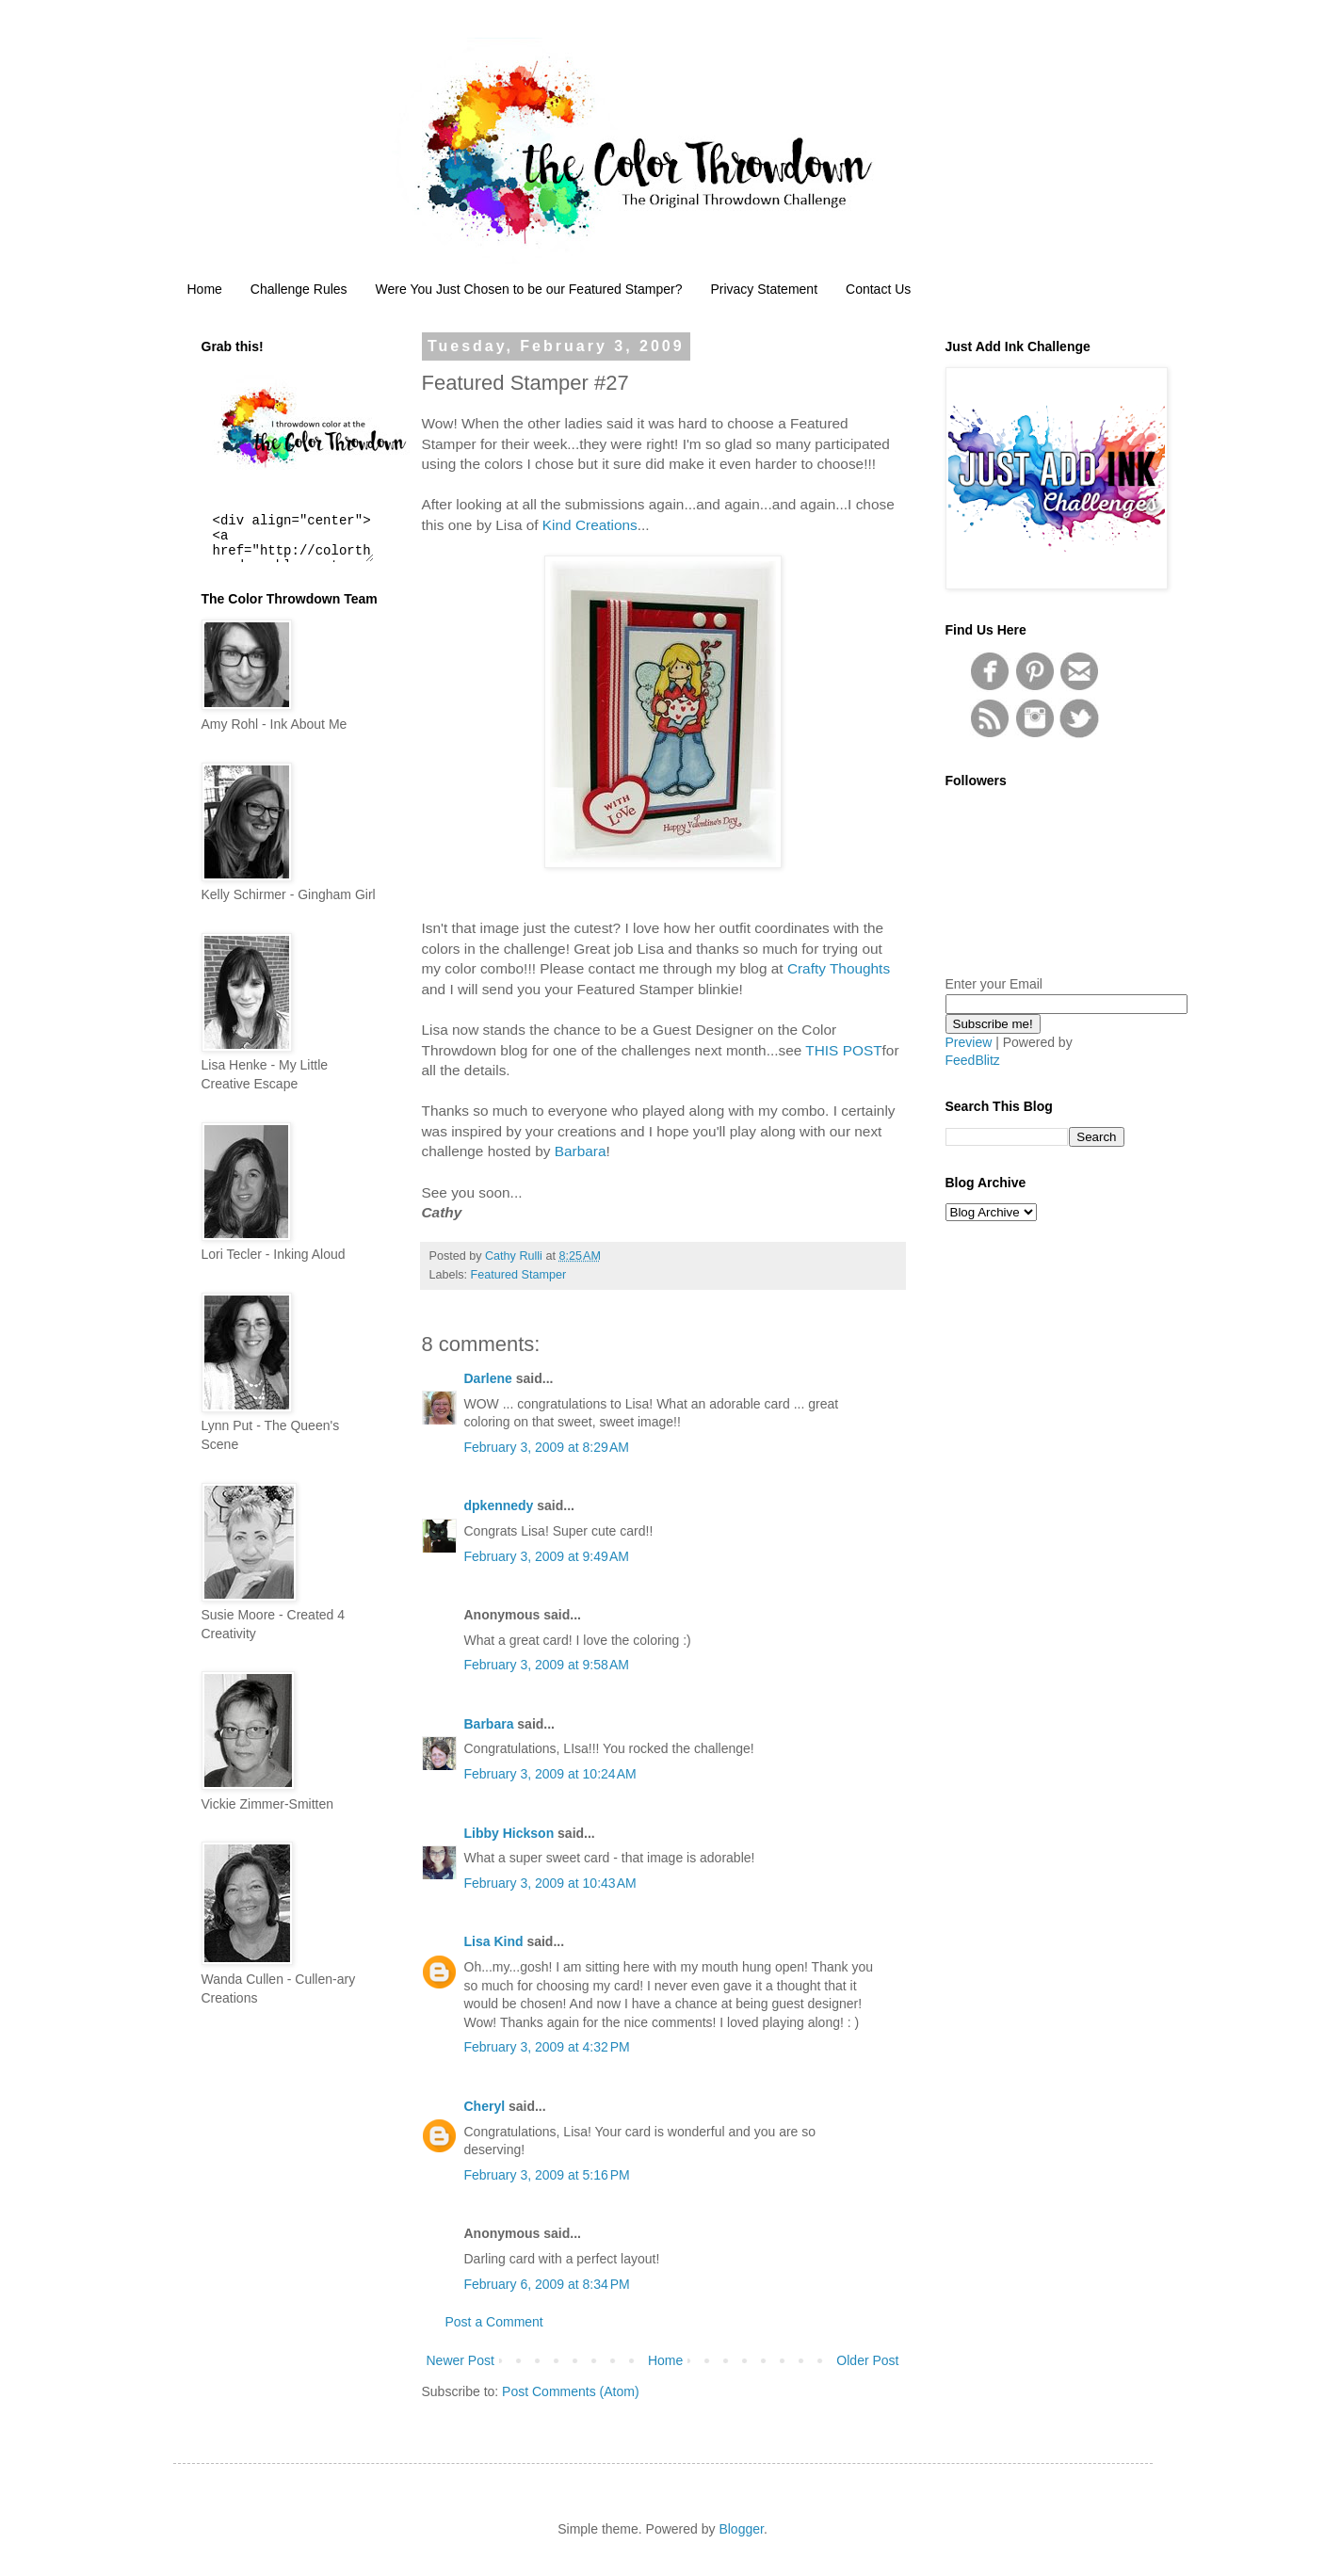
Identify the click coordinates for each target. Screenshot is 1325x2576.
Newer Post (460, 2360)
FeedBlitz (972, 1060)
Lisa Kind (494, 1941)
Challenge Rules (298, 289)
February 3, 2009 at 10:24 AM (550, 1773)
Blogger (741, 2528)
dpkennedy (499, 1505)
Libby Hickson (509, 1833)
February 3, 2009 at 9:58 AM (547, 1664)
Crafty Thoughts (838, 968)
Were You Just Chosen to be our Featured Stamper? (529, 289)
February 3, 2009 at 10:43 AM (550, 1883)
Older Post (867, 2360)
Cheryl (485, 2106)
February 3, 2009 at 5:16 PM (547, 2174)
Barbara (580, 1151)
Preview (969, 1042)
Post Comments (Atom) (570, 2391)
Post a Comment (494, 2321)
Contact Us (878, 289)
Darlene (490, 1378)
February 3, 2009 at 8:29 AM (547, 1447)
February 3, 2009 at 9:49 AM (547, 1556)
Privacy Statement (763, 289)
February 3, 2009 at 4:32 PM (547, 2046)
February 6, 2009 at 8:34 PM (547, 2284)
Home (204, 289)
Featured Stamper (519, 1274)
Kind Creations (590, 525)
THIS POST (843, 1050)
